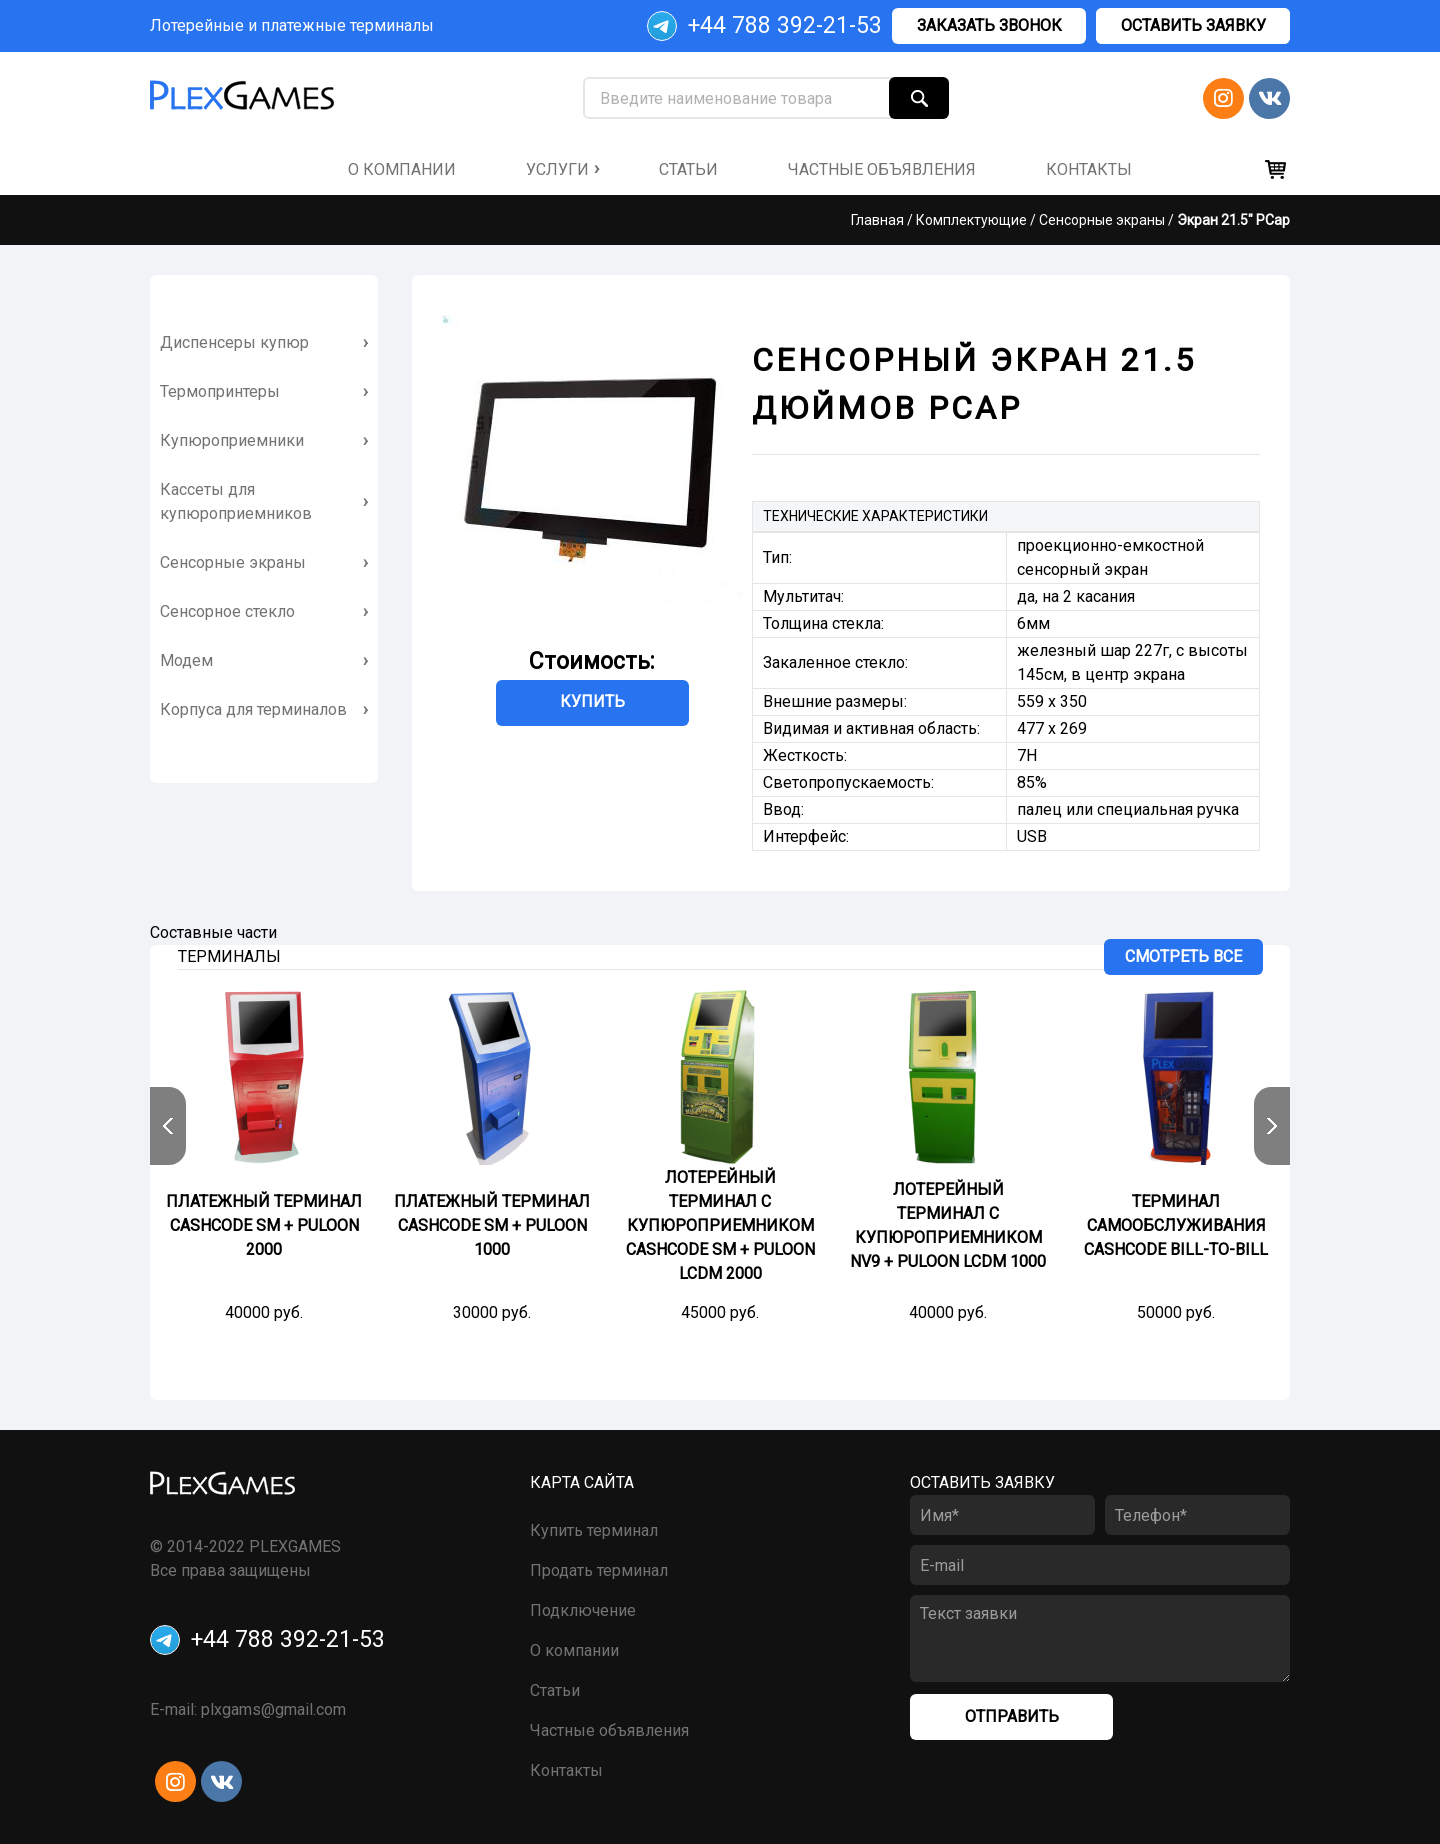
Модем (186, 660)
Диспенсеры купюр (234, 342)
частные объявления (882, 169)
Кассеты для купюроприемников (236, 501)
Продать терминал (599, 1570)
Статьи (688, 169)
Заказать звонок (989, 25)
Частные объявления (609, 1730)
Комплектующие (971, 220)
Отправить (1012, 1716)
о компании (402, 169)
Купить (592, 701)
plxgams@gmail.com (273, 1709)
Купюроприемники (232, 440)
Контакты (566, 1770)
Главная (877, 220)
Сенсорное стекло (227, 611)
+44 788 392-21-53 (764, 26)
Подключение (583, 1610)
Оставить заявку (1193, 25)
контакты (1089, 169)
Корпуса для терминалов (253, 709)
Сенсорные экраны (1102, 220)
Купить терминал (594, 1530)
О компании (574, 1650)
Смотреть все (1183, 956)
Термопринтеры (220, 391)
